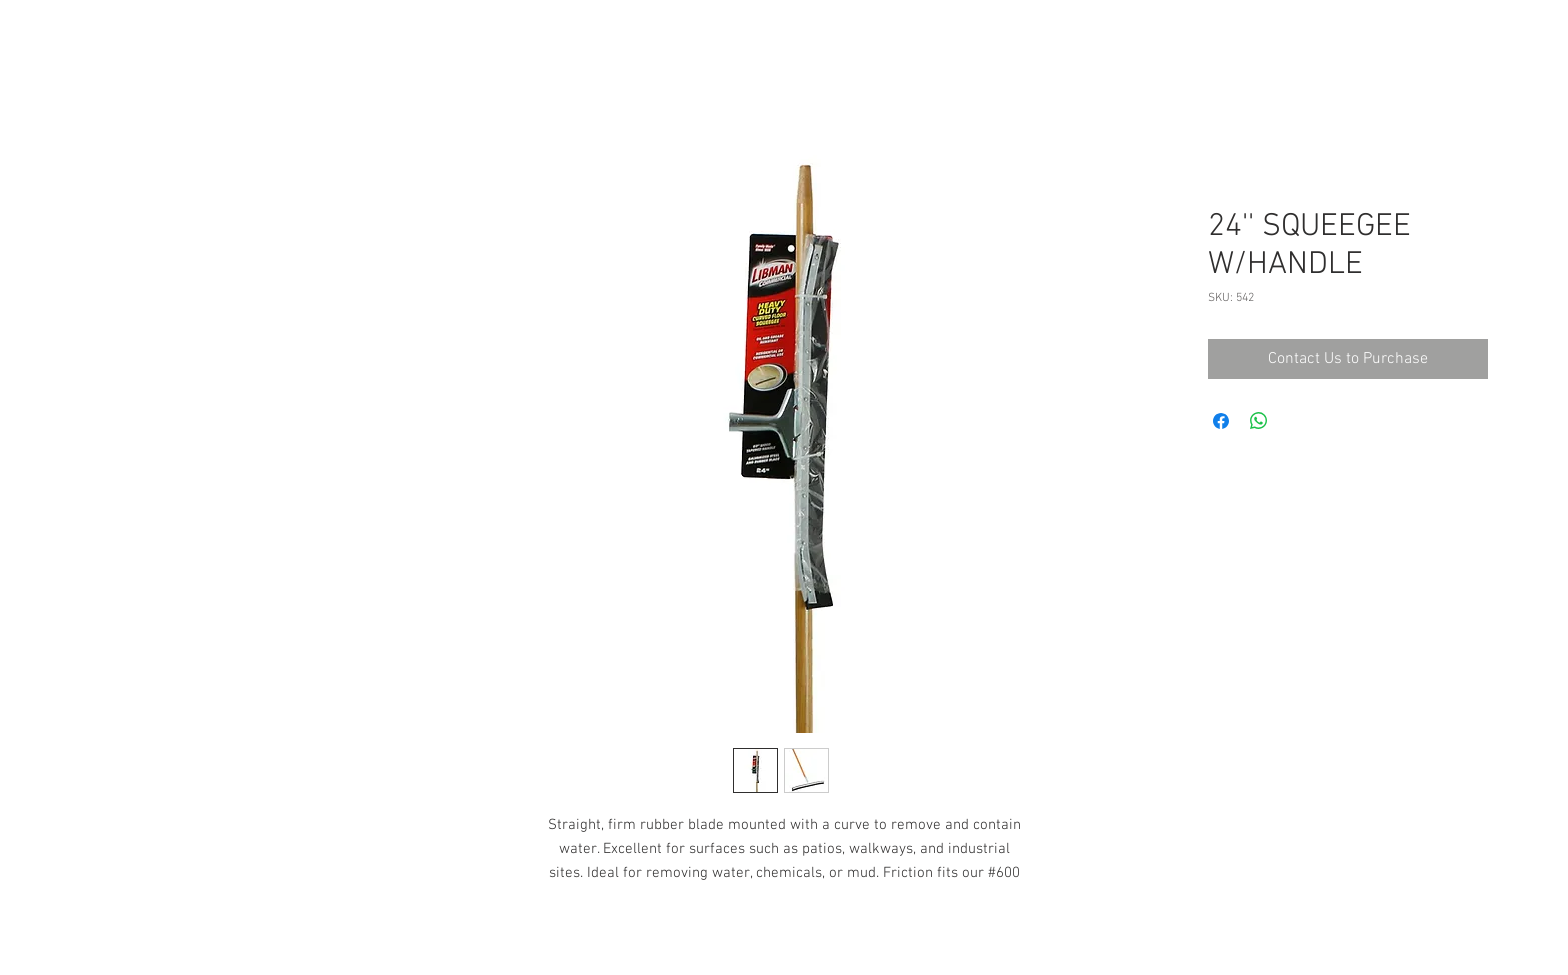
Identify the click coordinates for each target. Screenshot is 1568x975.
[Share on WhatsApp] (1259, 421)
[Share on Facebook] (1221, 421)
